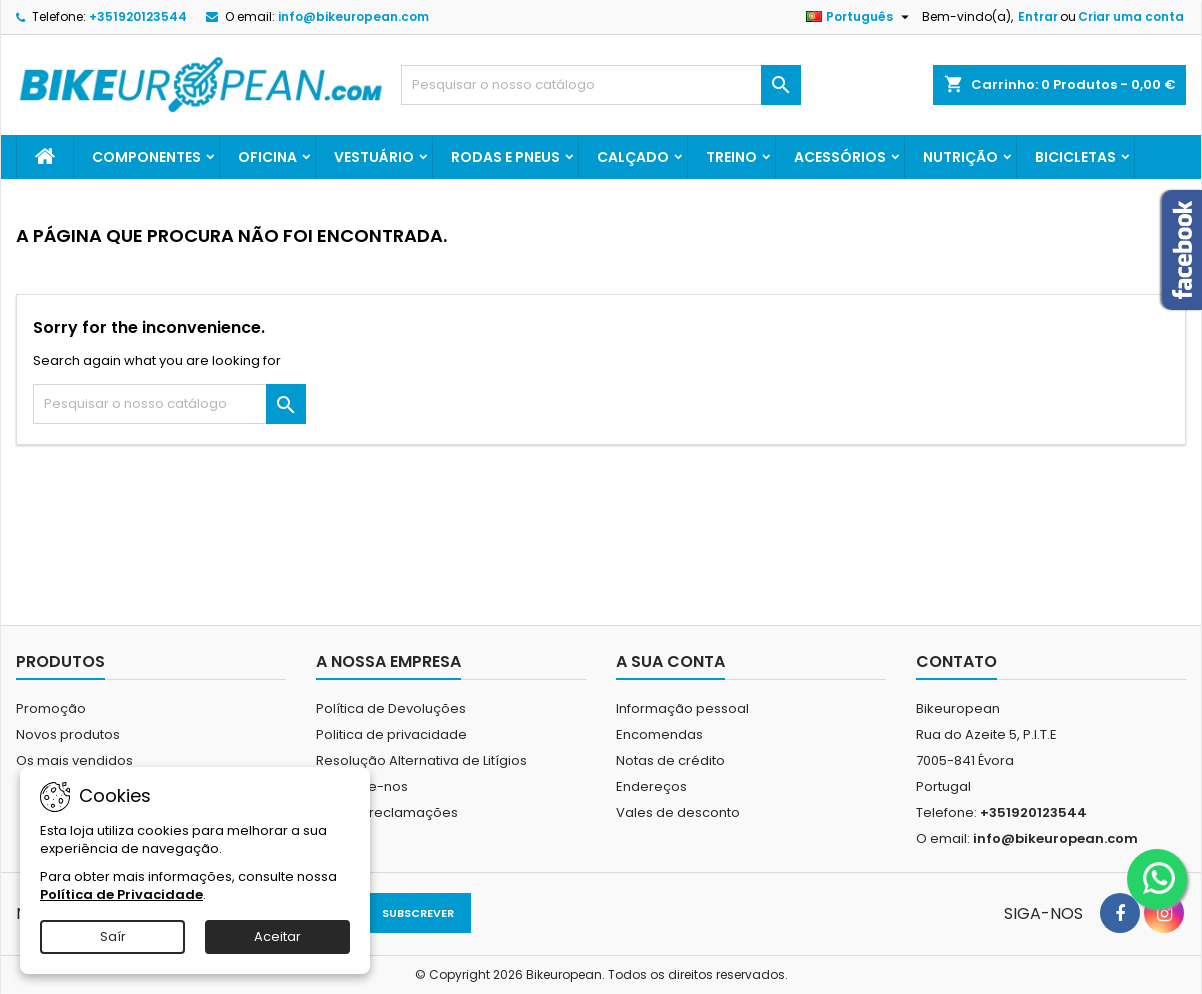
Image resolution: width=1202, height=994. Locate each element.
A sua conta (670, 661)
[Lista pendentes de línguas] (860, 17)
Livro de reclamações (387, 812)
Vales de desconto (678, 812)
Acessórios (840, 157)
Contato (956, 661)
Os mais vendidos (74, 760)
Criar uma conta (1131, 16)
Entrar (1038, 16)
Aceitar (277, 936)
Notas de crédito (670, 760)
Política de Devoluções (391, 708)
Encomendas (659, 734)
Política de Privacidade (121, 894)
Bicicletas (1075, 157)
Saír (113, 936)
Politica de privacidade (391, 734)
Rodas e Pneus (505, 157)
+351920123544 (138, 16)
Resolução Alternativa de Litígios (421, 760)
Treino (731, 157)
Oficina (267, 157)
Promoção (51, 708)
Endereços (651, 786)
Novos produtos (68, 734)
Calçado (633, 157)
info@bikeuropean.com (353, 16)
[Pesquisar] (601, 85)
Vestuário (374, 157)
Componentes (146, 157)
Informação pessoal (682, 708)
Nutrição (960, 157)
